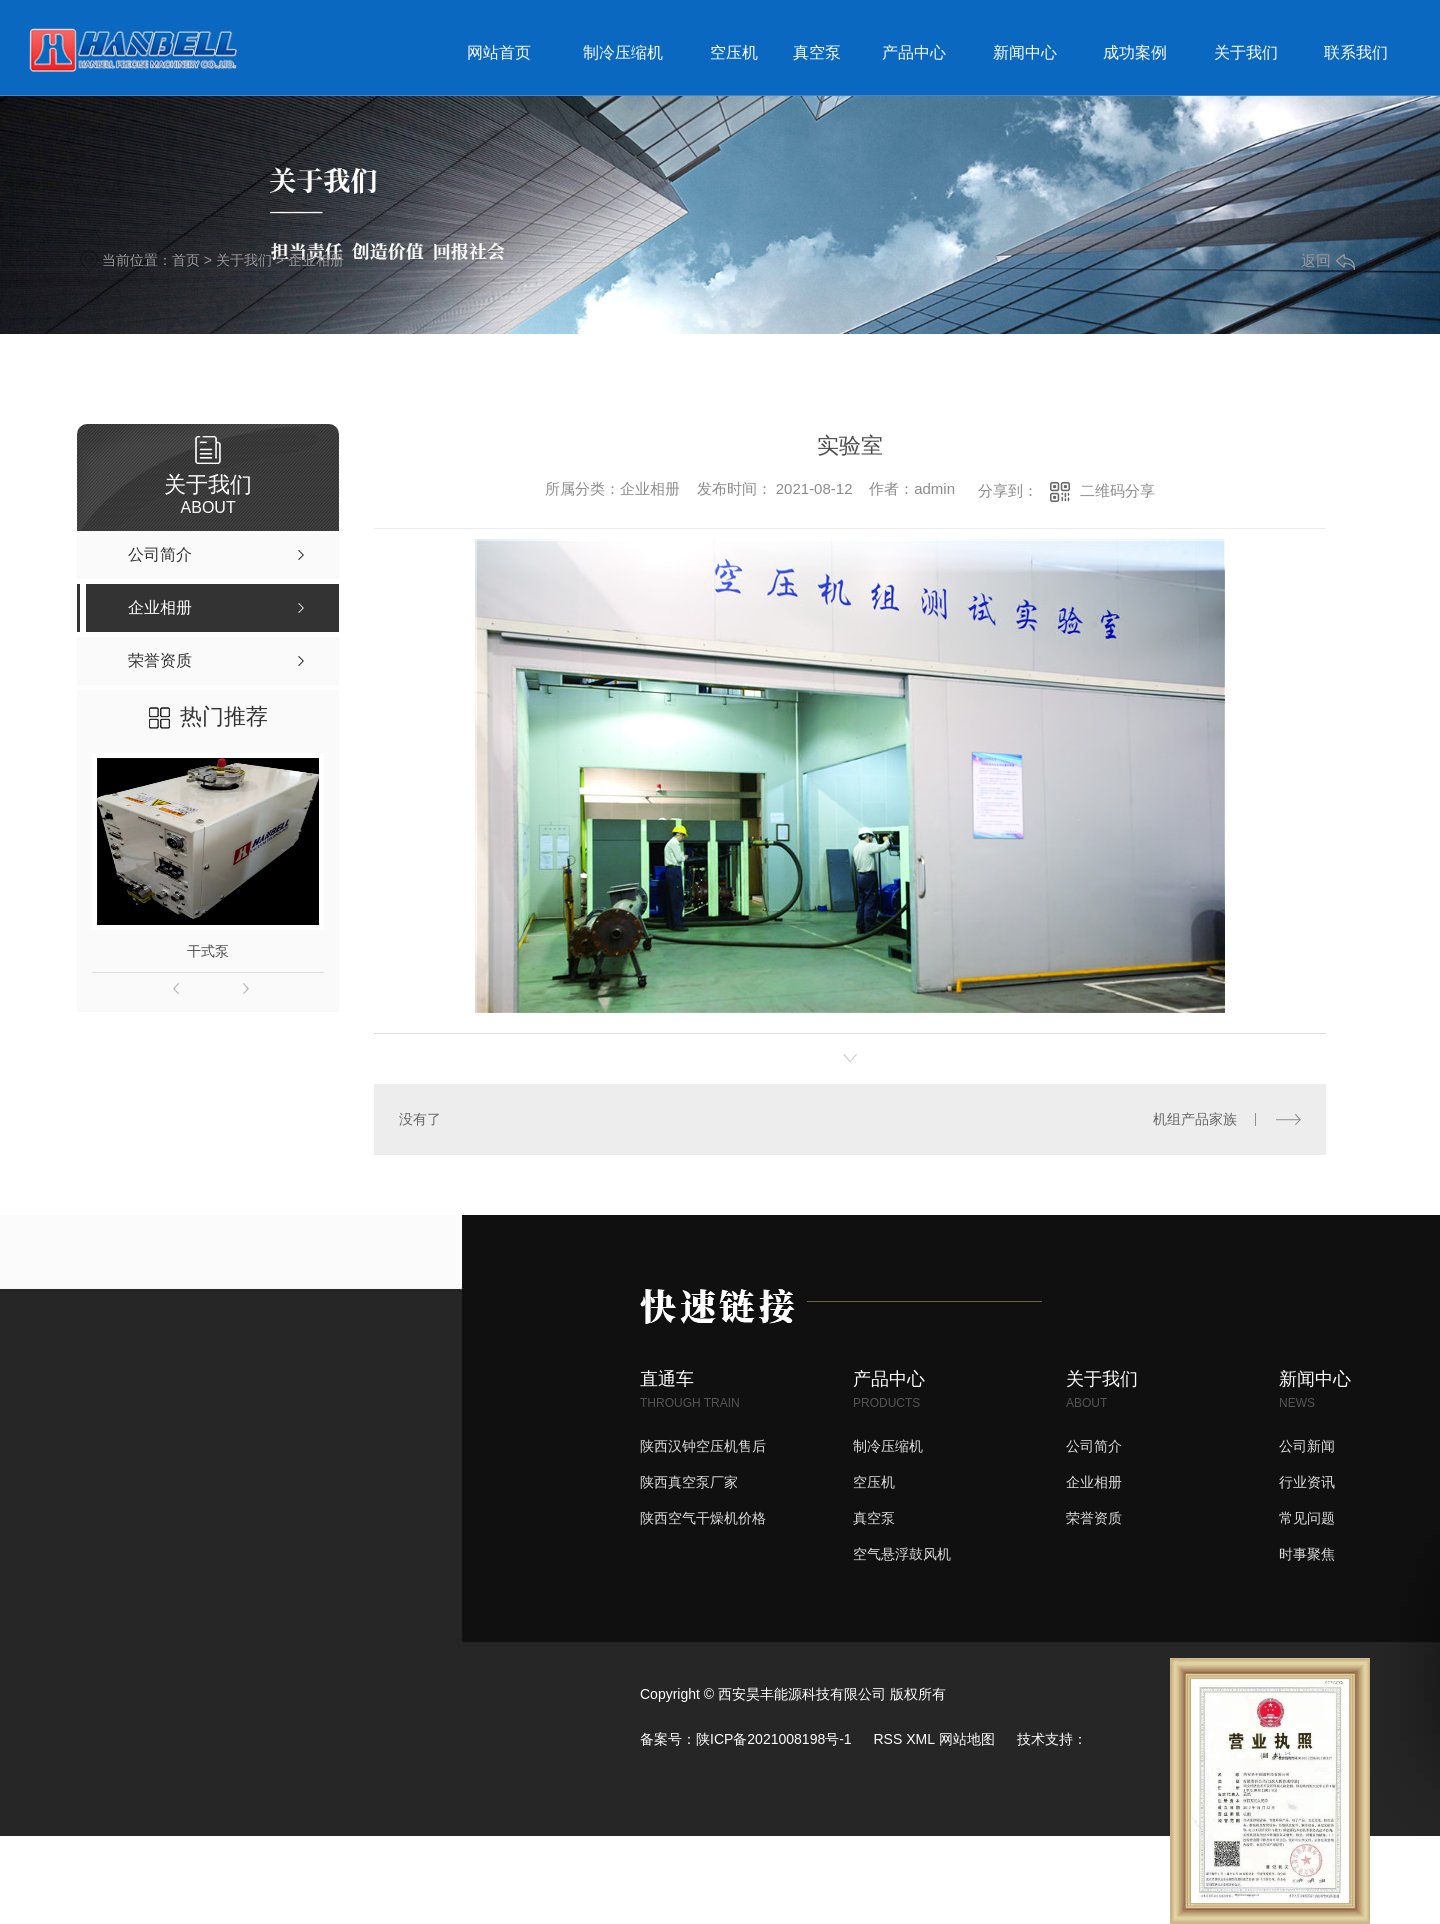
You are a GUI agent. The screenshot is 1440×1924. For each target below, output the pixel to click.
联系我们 (1356, 52)
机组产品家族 (1195, 1119)
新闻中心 (1025, 52)
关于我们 (1246, 52)
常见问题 (1307, 1518)
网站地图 (967, 1739)
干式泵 (208, 951)
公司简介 (1094, 1446)
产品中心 (914, 52)
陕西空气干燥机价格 (703, 1518)
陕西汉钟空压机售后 (703, 1446)
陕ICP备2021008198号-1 (774, 1739)
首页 (186, 260)
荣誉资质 (1094, 1518)
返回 (1328, 260)
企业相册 (316, 260)
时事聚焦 (1307, 1554)
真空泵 (817, 52)
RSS (887, 1739)
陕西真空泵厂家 (689, 1482)
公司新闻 (1307, 1446)
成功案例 (1135, 52)
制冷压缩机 (623, 52)
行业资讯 (1307, 1482)
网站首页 (499, 52)
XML (920, 1739)
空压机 (734, 52)
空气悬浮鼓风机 (902, 1554)
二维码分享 (1117, 490)
